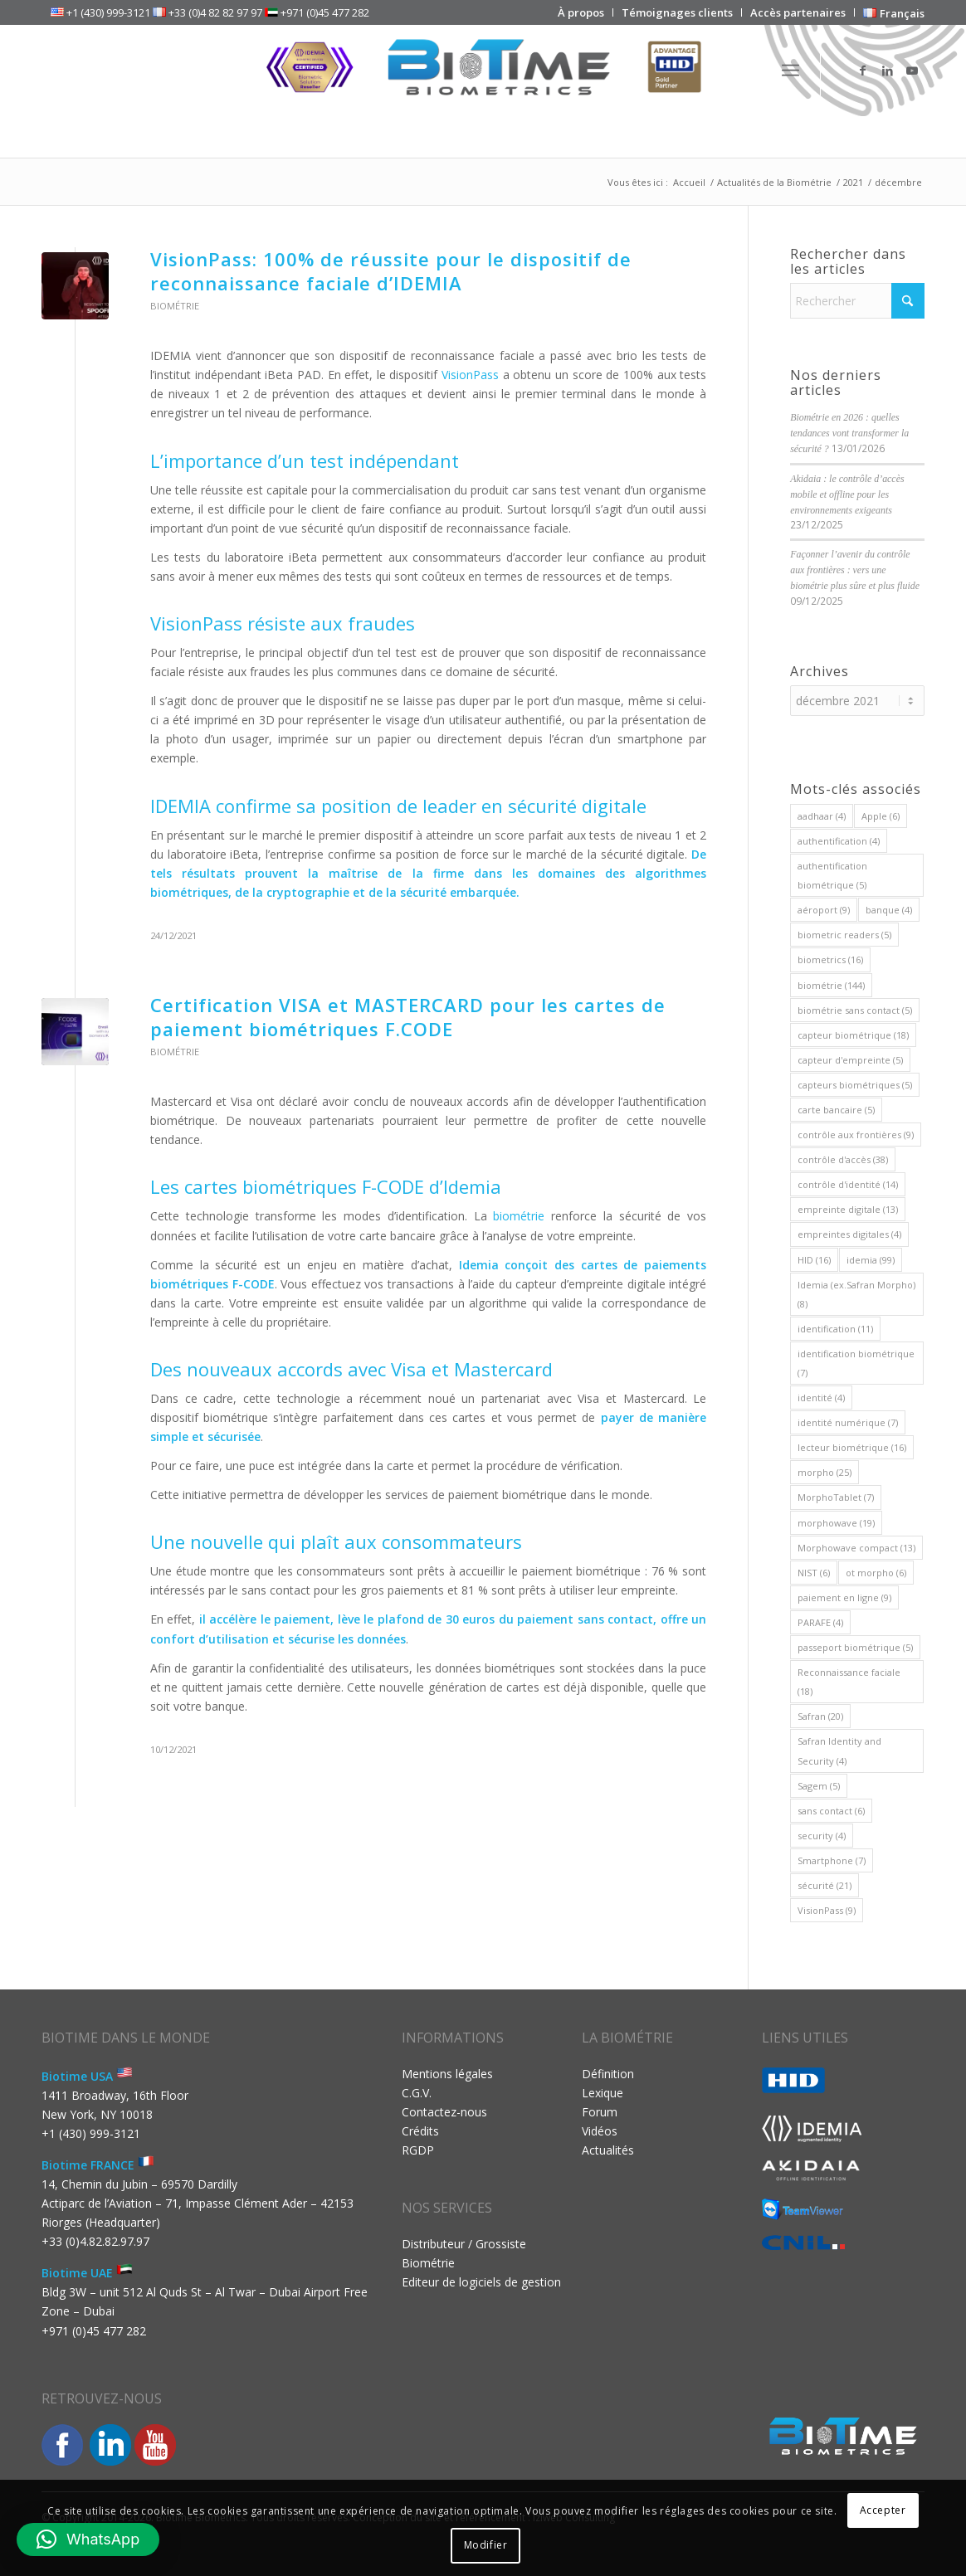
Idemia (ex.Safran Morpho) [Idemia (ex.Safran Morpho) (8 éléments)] (856, 1294)
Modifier (486, 2545)
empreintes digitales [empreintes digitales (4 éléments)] (849, 1234)
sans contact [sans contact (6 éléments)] (831, 1810)
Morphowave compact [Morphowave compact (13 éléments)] (856, 1547)
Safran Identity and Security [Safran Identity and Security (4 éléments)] (839, 1750)
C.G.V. (417, 2093)
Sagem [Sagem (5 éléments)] (819, 1786)
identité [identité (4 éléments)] (821, 1397)
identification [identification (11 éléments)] (835, 1328)
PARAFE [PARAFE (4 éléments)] (820, 1622)
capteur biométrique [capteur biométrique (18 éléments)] (853, 1035)
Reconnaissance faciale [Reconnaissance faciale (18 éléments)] (849, 1681)
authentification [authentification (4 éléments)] (839, 841)
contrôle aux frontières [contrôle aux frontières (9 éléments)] (856, 1134)
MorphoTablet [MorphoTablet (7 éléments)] (836, 1497)
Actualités (608, 2150)
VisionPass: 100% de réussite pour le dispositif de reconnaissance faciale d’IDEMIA (391, 270)
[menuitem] (581, 12)
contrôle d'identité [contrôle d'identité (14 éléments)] (848, 1184)
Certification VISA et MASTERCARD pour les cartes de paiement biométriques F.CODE (408, 1016)
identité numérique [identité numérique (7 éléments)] (848, 1422)
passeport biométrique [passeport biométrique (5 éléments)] (855, 1647)
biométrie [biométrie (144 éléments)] (831, 985)
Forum (599, 2112)
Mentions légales (447, 2074)
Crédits (420, 2131)
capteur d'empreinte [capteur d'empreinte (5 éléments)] (850, 1060)
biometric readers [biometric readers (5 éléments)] (844, 934)
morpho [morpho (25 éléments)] (824, 1472)
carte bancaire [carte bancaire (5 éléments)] (836, 1109)
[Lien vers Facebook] (862, 70)
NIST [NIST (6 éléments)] (814, 1572)
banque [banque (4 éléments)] (889, 909)
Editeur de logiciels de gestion (481, 2282)
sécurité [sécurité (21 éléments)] (824, 1885)
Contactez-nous (444, 2112)
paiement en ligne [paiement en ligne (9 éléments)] (844, 1597)
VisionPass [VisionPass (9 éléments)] (827, 1910)
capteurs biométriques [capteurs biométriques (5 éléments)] (855, 1085)
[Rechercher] (857, 301)
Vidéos (599, 2131)
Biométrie (174, 305)
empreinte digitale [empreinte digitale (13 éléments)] (848, 1209)
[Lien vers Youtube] (912, 70)
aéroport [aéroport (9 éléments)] (824, 909)
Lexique (602, 2093)
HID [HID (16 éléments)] (814, 1260)
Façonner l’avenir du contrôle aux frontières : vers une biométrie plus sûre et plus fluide (855, 570)
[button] (88, 2539)
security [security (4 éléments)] (822, 1835)
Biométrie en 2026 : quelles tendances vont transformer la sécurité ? (849, 433)
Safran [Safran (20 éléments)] (820, 1716)
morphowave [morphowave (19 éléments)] (836, 1523)
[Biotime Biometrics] (483, 70)
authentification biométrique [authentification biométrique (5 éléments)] (832, 875)
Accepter (883, 2510)
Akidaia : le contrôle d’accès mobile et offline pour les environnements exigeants (847, 494)
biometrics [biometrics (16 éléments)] (830, 959)
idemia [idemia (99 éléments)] (870, 1260)
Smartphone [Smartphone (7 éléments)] (832, 1860)
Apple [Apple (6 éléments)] (880, 816)
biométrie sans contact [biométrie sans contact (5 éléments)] (855, 1010)
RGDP (418, 2150)
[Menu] (790, 70)
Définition (608, 2074)
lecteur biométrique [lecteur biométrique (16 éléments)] (852, 1447)
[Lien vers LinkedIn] (887, 70)
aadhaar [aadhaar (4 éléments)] (822, 816)
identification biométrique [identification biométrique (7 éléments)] (856, 1363)
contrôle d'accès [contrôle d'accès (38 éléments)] (843, 1159)
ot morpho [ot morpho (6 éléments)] (876, 1572)
